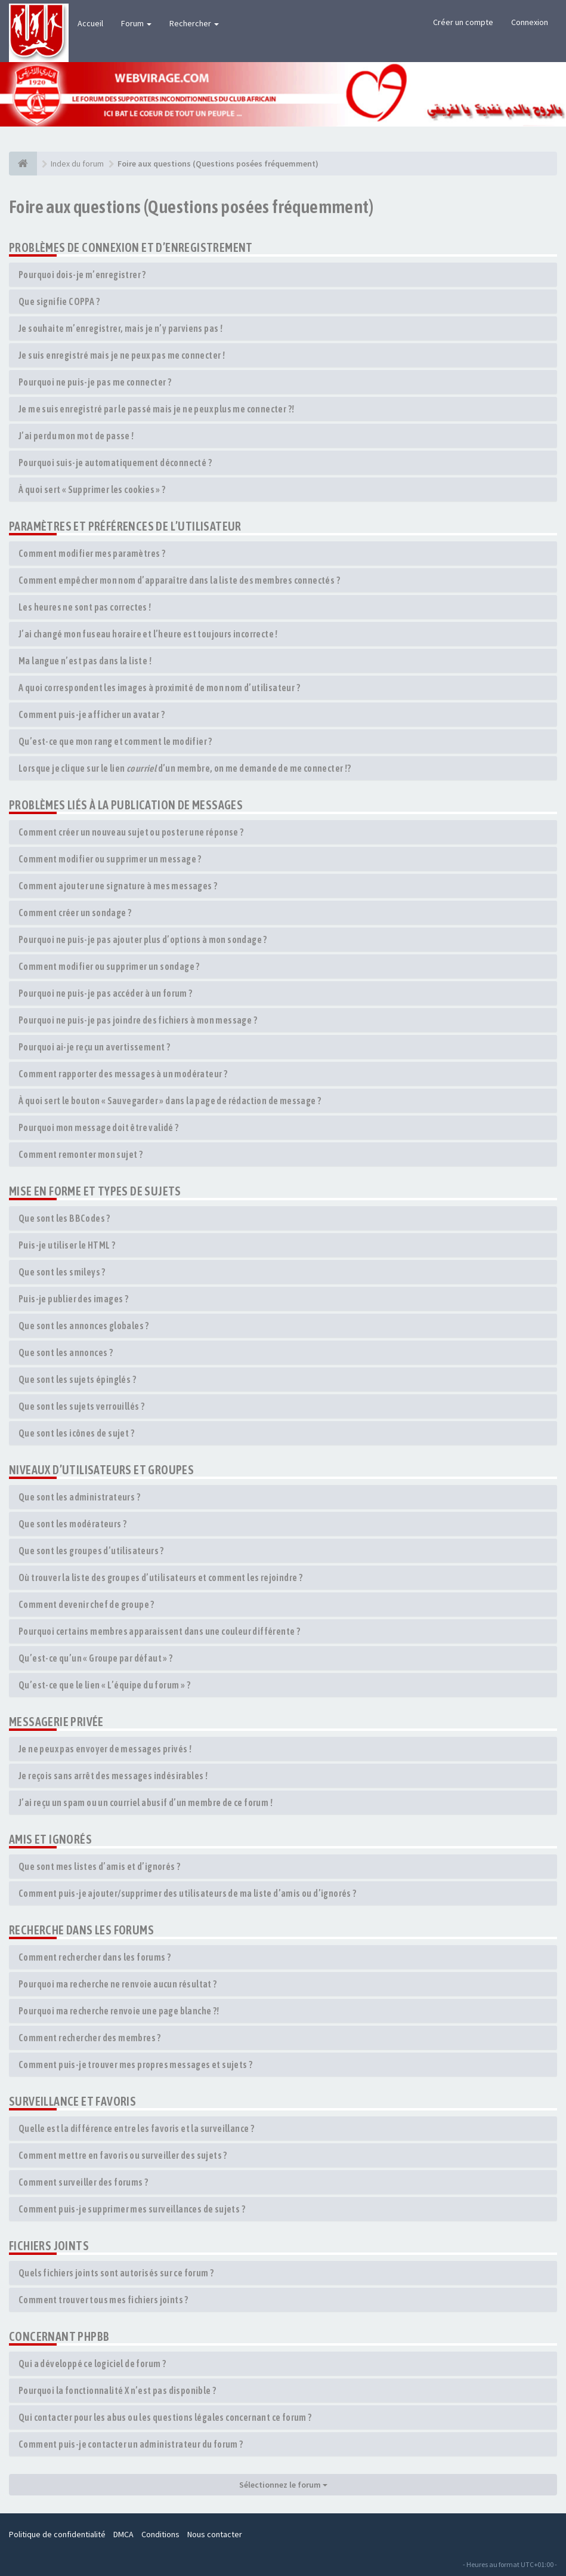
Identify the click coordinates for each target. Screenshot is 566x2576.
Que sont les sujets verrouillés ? (81, 1406)
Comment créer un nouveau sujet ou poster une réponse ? (131, 832)
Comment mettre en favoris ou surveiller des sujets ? (122, 2155)
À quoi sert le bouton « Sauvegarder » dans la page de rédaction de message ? (169, 1100)
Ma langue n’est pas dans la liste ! (84, 660)
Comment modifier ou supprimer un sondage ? (109, 966)
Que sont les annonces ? (65, 1352)
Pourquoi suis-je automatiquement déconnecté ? (115, 462)
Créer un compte (463, 22)
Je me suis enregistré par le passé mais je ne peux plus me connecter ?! (156, 408)
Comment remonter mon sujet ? (80, 1154)
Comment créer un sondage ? (74, 912)
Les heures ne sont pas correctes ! (84, 607)
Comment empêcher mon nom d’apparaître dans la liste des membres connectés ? (179, 580)
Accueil (90, 23)
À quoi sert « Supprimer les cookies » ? (92, 489)
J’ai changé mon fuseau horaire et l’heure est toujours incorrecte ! (148, 633)
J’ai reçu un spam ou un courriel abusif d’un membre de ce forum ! (145, 1802)
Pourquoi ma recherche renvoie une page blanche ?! (118, 2010)
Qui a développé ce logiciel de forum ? (92, 2363)
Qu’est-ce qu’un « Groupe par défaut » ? (95, 1658)
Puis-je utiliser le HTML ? (66, 1245)
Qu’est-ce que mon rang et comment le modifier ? (115, 741)
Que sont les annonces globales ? (83, 1325)
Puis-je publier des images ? (73, 1298)
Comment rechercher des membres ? (89, 2037)
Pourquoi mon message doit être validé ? (98, 1127)
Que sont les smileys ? (62, 1272)
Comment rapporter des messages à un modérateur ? (122, 1073)
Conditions (160, 2534)
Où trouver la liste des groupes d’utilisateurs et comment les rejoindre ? (160, 1577)
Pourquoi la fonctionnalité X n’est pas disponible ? (117, 2390)
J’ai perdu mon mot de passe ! (76, 435)
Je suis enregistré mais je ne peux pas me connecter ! (121, 355)
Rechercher (194, 23)
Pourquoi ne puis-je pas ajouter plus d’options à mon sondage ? (142, 939)
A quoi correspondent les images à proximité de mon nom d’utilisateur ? (159, 687)
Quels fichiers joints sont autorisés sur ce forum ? (116, 2272)
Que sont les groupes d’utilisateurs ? (91, 1550)
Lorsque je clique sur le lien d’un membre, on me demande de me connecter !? (184, 768)
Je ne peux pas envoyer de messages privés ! (104, 1748)
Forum (136, 23)
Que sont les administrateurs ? (79, 1497)
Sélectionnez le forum (283, 2484)
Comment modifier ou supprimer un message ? (110, 858)
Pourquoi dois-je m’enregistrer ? (82, 274)
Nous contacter (214, 2534)
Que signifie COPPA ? (59, 301)
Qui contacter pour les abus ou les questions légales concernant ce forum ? (165, 2417)
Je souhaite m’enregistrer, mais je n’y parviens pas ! (120, 328)
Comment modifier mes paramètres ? (91, 553)
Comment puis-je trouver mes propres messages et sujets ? (135, 2064)
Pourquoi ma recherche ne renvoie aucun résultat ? (117, 1984)
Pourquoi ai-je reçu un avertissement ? (94, 1047)
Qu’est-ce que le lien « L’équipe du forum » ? (104, 1685)
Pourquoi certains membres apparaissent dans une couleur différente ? (159, 1631)
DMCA (123, 2534)
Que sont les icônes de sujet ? (76, 1433)
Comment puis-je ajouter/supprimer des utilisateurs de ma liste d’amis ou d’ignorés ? (187, 1893)
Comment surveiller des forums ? (83, 2182)
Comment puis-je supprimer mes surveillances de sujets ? (131, 2209)
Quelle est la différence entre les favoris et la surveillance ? (136, 2128)
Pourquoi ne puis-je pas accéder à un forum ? (105, 993)
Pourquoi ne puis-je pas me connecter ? (94, 382)
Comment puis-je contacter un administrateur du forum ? (130, 2444)
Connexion (529, 22)
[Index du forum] (23, 163)
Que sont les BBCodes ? (64, 1218)
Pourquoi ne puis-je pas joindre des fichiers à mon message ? (137, 1020)
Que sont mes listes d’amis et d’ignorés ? (99, 1866)
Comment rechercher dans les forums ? (94, 1957)
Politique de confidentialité (57, 2534)
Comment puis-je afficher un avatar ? (91, 714)
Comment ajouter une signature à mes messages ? (117, 885)
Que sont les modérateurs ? (72, 1523)
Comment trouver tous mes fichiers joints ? (103, 2299)
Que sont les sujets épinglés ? (77, 1379)
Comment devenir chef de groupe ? (86, 1604)
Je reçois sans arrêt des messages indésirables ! (113, 1775)
